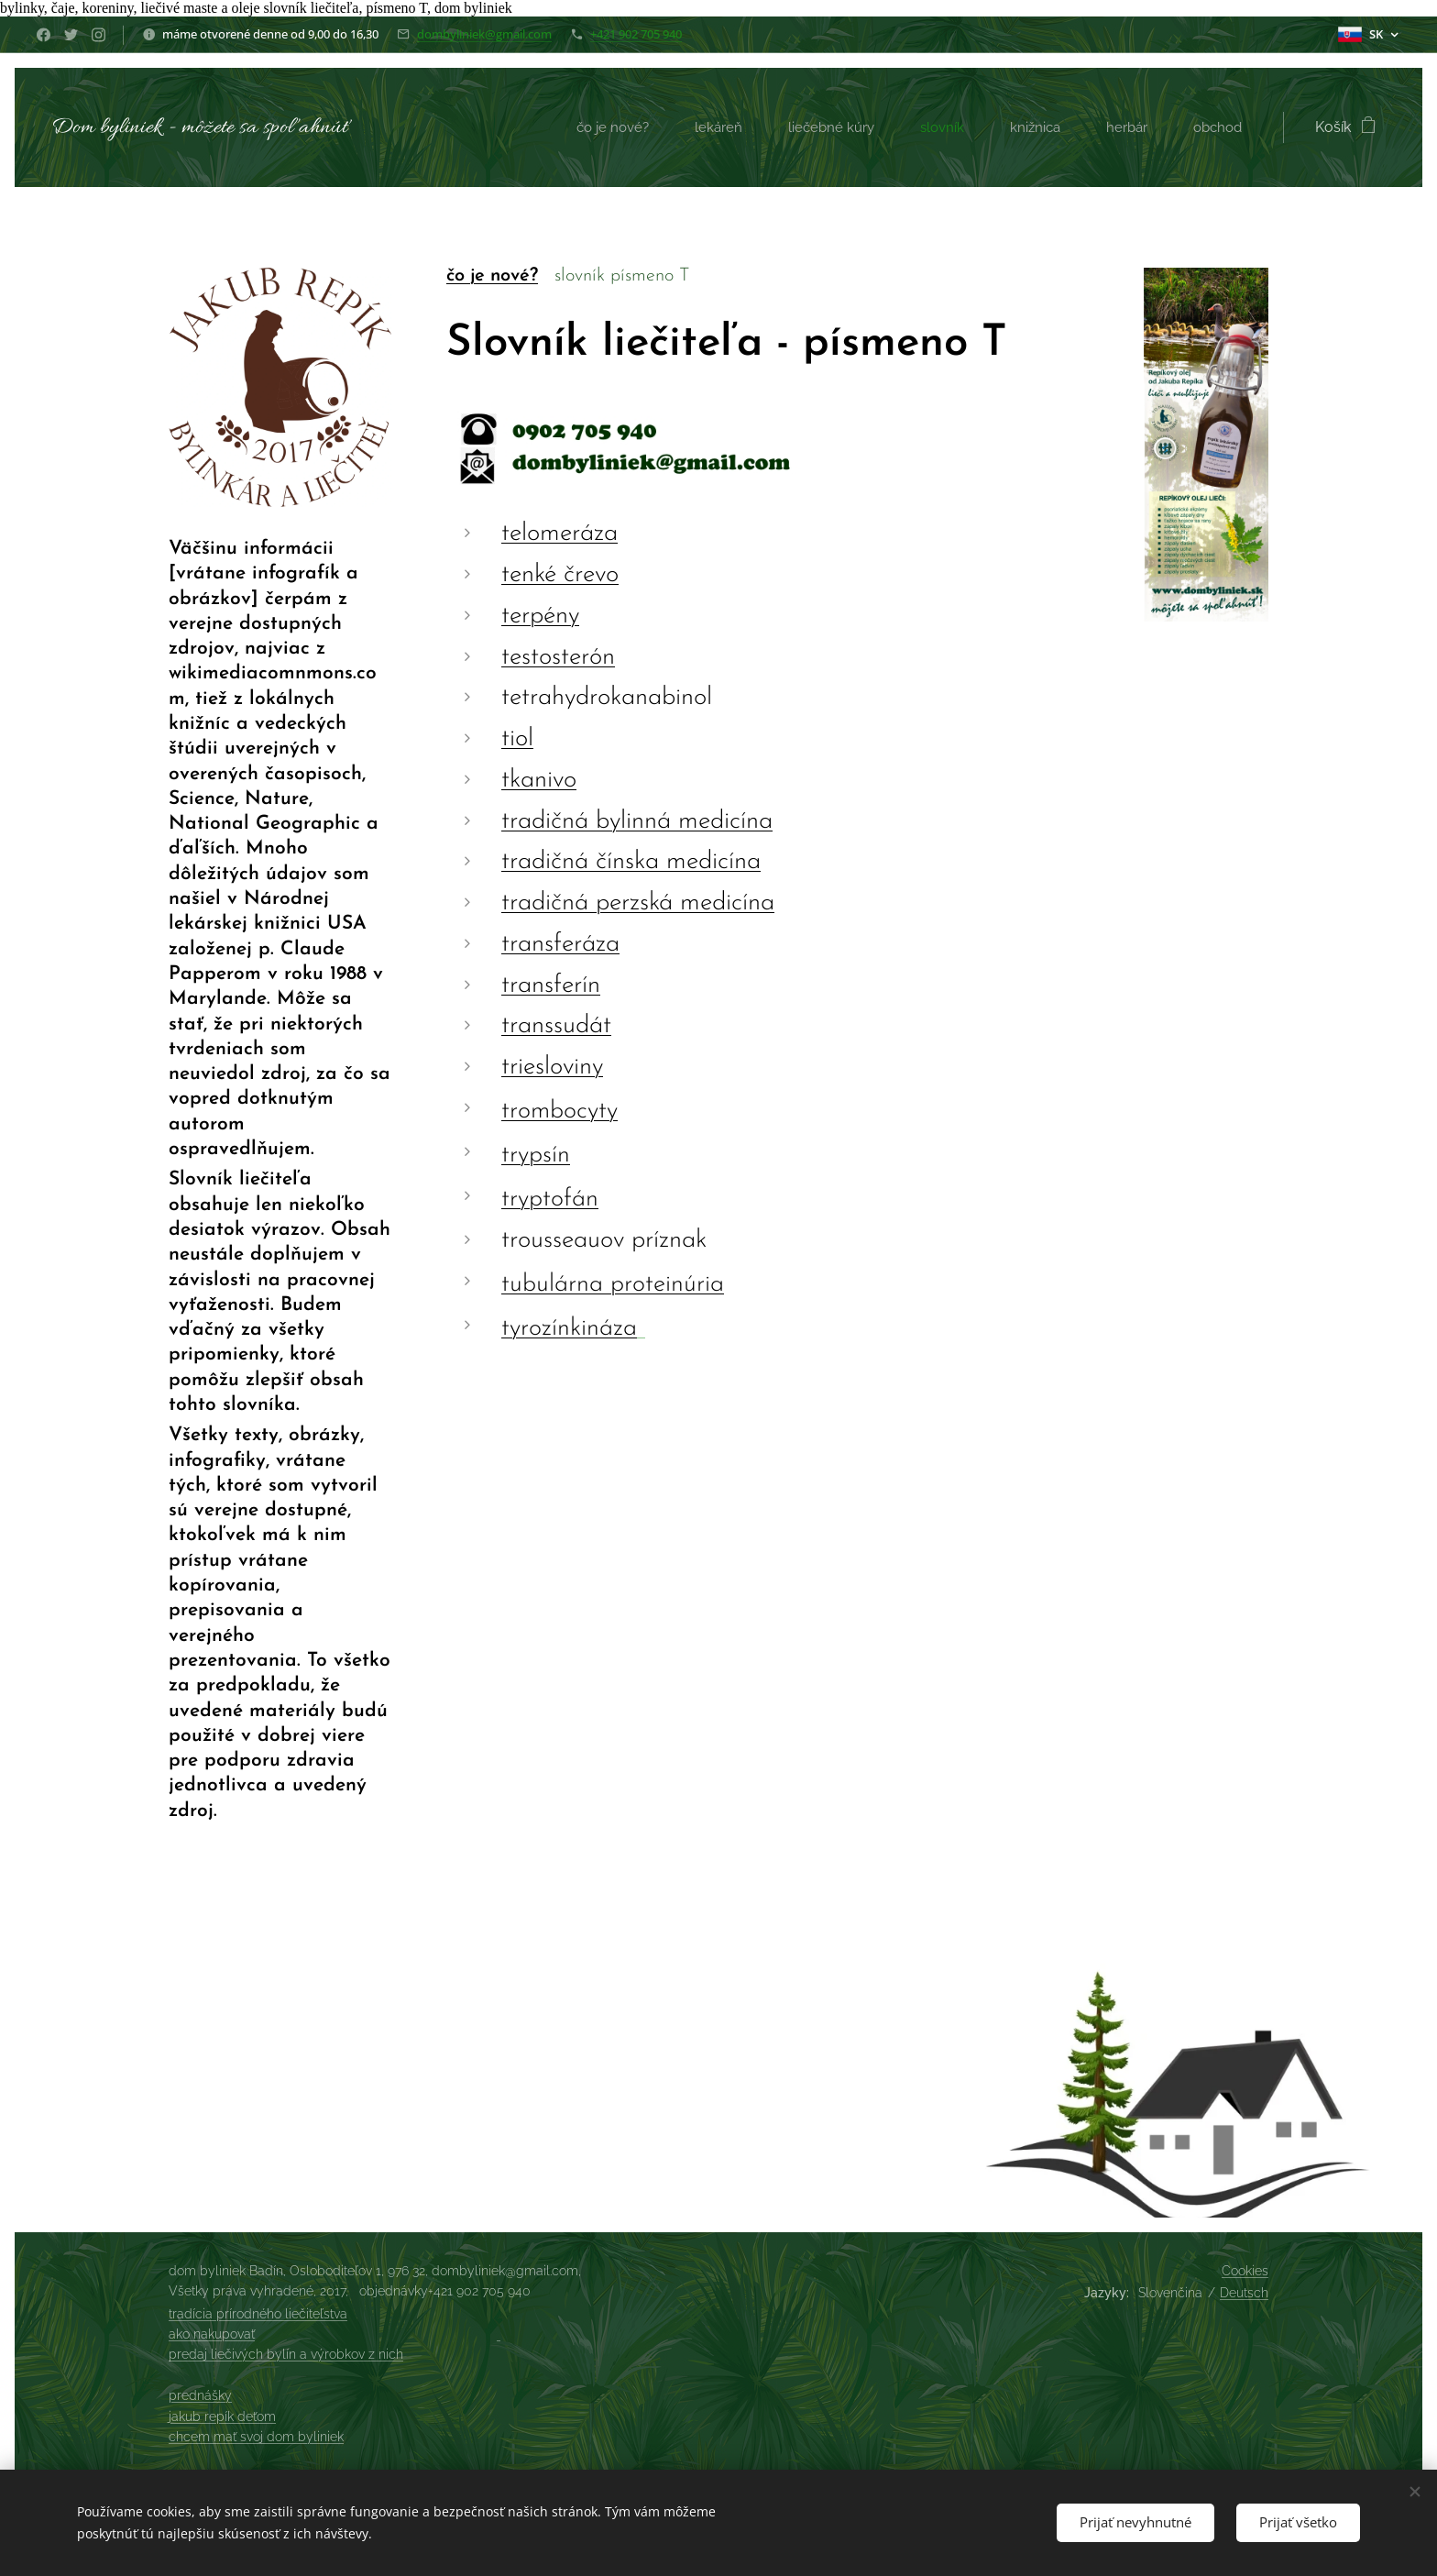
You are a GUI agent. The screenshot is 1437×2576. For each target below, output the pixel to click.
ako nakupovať (212, 2334)
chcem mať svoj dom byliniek (256, 2436)
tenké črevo (560, 576)
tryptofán (549, 1199)
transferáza (560, 944)
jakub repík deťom (222, 2416)
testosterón (558, 657)
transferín (550, 985)
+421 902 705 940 (636, 34)
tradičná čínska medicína (631, 862)
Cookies (1245, 2270)
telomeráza (559, 534)
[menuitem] (599, 127)
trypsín (535, 1155)
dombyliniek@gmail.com (484, 34)
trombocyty (559, 1111)
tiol (517, 740)
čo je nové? (492, 276)
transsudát (556, 1027)
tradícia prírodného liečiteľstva (258, 2313)
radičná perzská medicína (642, 904)
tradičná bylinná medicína (637, 821)
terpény (540, 616)
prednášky (200, 2395)
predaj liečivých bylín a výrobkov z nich (286, 2354)
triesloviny (552, 1068)
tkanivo (538, 780)
